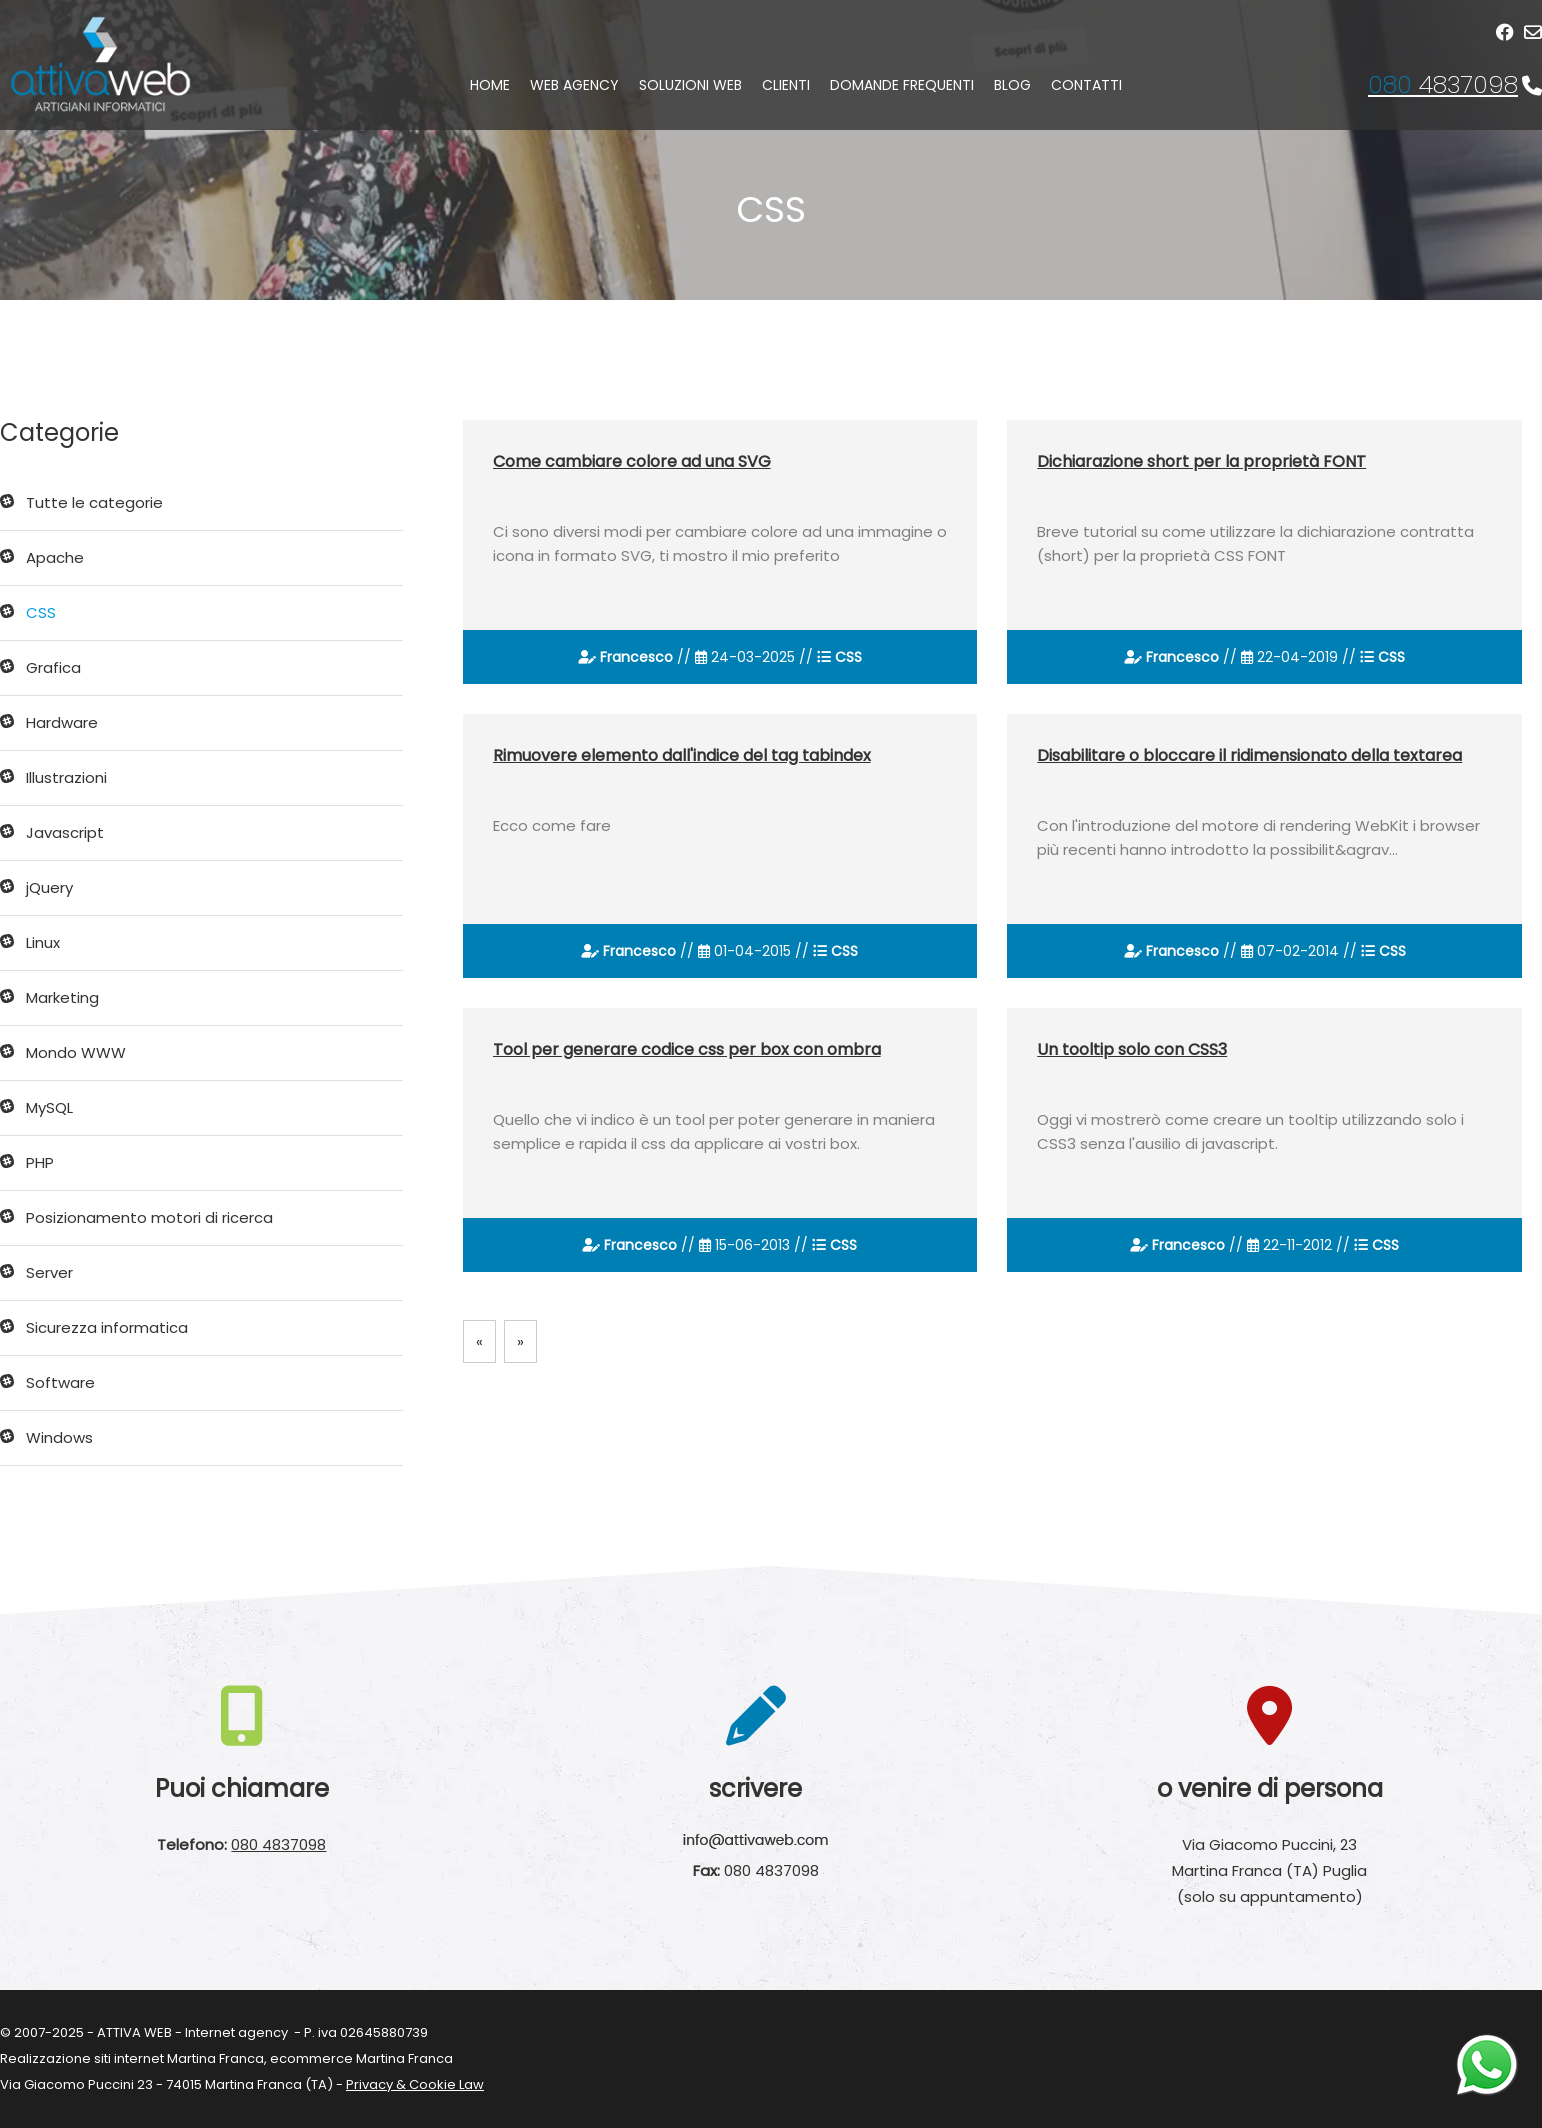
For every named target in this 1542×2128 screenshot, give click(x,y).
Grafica (53, 667)
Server (49, 1272)
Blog (1012, 85)
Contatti (1086, 85)
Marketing (62, 997)
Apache (55, 557)
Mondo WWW (76, 1052)
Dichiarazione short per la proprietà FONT (1201, 461)
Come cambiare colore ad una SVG (632, 461)
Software (60, 1382)
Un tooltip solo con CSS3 (1132, 1049)
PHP (40, 1162)
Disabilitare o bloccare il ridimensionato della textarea (1249, 755)
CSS (41, 612)
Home (490, 85)
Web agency (574, 85)
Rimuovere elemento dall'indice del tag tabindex (682, 755)
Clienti (786, 85)
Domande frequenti (902, 85)
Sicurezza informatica (107, 1327)
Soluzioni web (690, 85)
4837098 (1443, 84)
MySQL (49, 1107)
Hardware (62, 722)
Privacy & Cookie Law (415, 2084)
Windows (59, 1437)
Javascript (65, 832)
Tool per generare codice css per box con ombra (687, 1049)
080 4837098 (278, 1844)
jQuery (49, 887)
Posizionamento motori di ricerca (149, 1217)
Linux (43, 942)
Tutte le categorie (94, 502)
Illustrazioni (66, 777)
